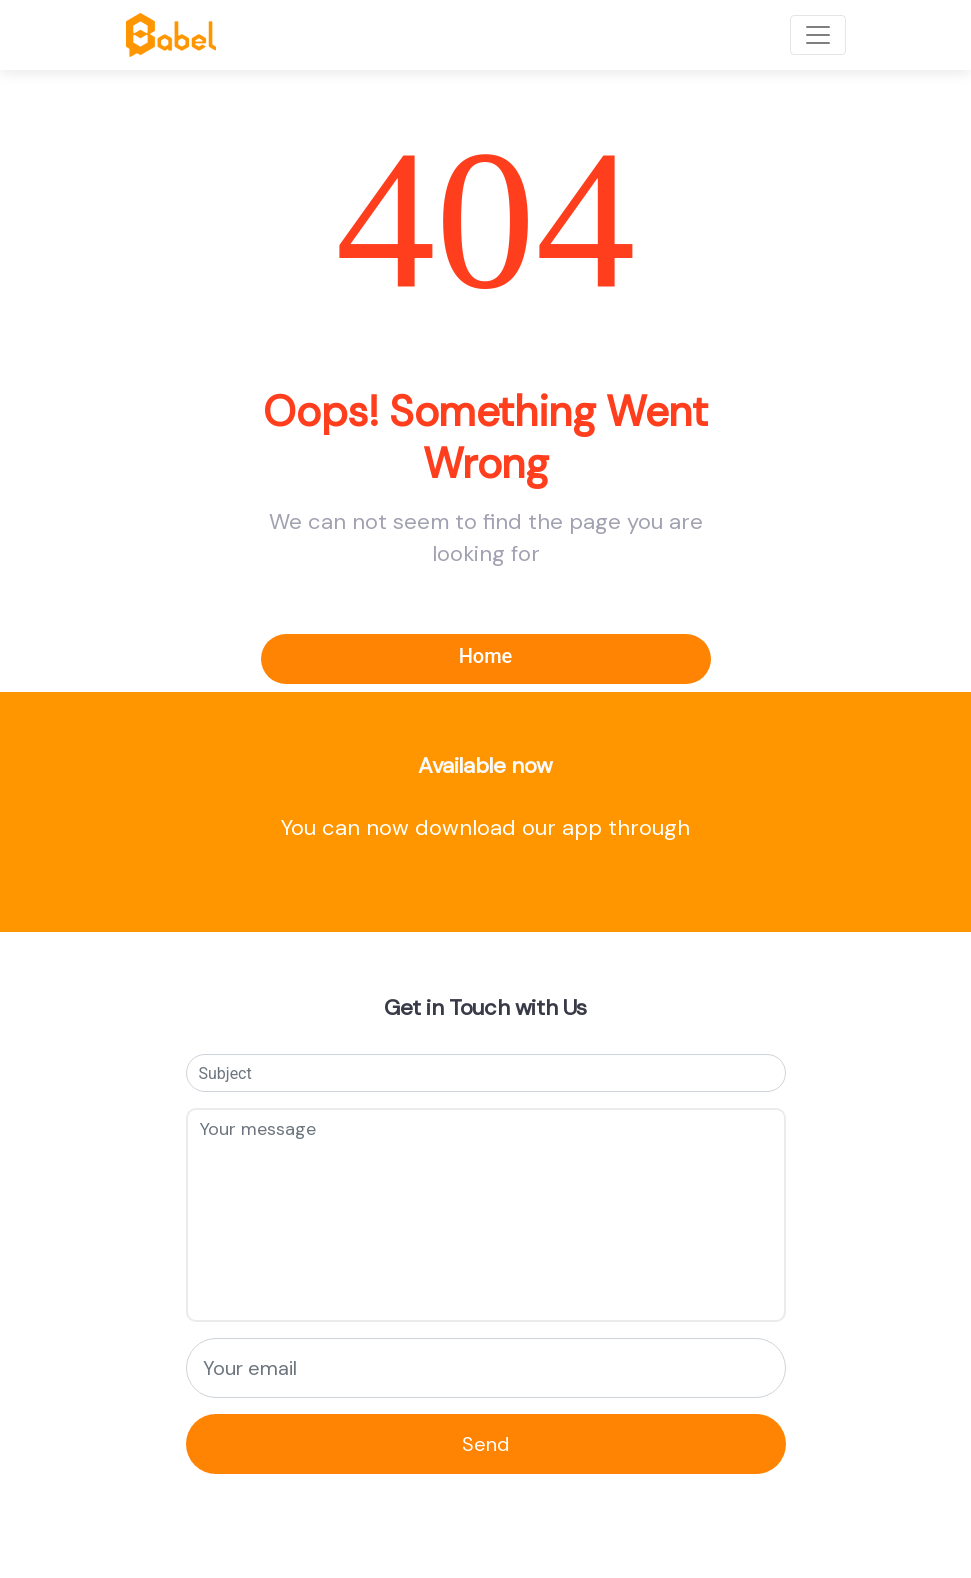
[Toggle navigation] (818, 35)
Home (486, 656)
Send (485, 1444)
